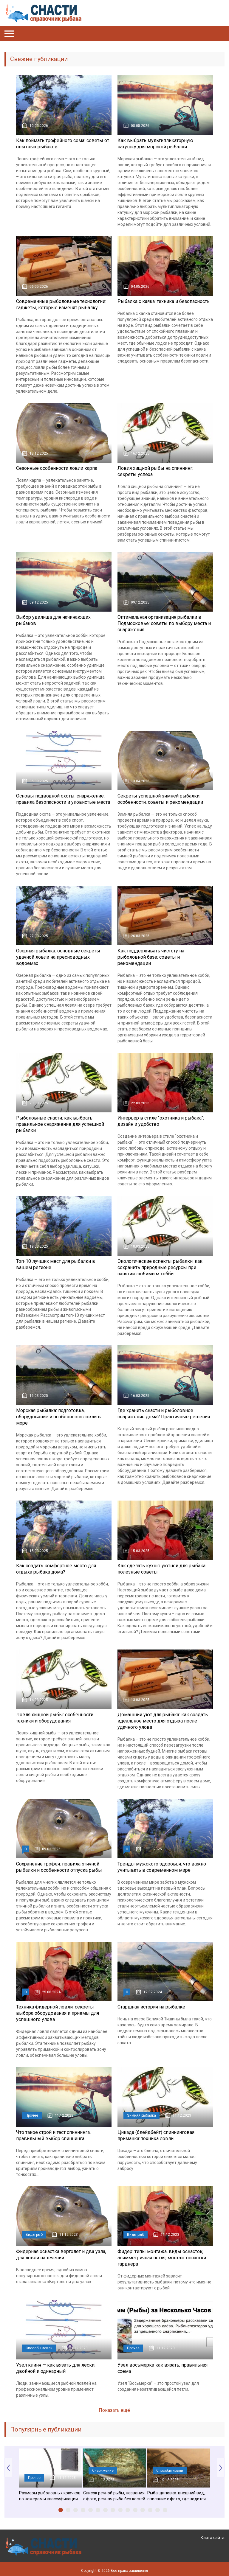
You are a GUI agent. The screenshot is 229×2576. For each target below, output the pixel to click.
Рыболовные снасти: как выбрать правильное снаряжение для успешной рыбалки (60, 1124)
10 (128, 2510)
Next (221, 2467)
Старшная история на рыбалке (151, 2007)
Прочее (32, 2115)
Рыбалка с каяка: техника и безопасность (163, 301)
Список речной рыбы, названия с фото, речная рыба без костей (114, 2496)
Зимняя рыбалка (141, 2115)
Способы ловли (39, 2348)
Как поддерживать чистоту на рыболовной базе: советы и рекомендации (150, 957)
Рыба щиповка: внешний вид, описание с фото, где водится (176, 2496)
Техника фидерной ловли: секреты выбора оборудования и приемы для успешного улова (57, 2013)
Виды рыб (34, 2235)
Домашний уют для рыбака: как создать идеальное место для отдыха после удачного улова (162, 1721)
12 (142, 2510)
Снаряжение (103, 2470)
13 (150, 2510)
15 (165, 2510)
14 (157, 2510)
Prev (8, 2467)
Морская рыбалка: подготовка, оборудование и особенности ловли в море (58, 1417)
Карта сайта (213, 2537)
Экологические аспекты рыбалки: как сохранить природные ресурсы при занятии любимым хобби (159, 1267)
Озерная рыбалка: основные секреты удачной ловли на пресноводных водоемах (58, 957)
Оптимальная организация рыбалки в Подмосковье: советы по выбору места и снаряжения (164, 623)
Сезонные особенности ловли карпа (56, 468)
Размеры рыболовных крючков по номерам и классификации (50, 2496)
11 (135, 2510)
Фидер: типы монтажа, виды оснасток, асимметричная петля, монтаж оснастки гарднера (161, 2258)
